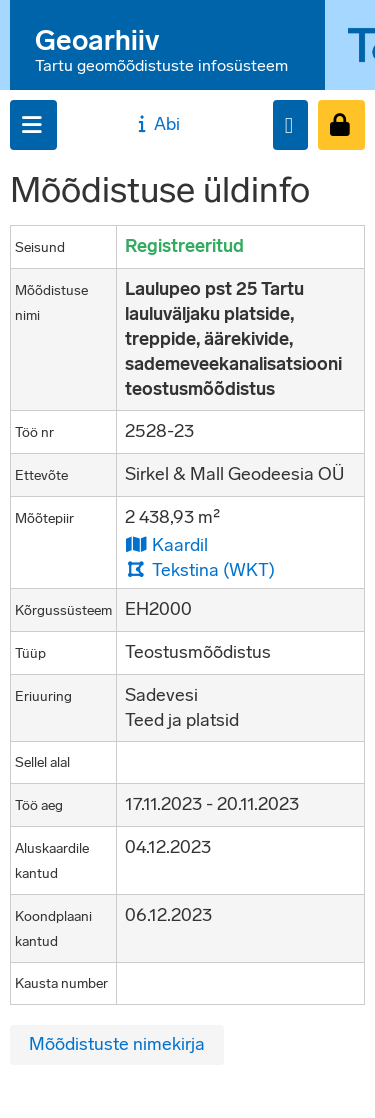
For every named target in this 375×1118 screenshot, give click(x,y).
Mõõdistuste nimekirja (117, 1044)
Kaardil (166, 544)
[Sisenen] (341, 125)
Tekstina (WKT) (200, 569)
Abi (156, 124)
